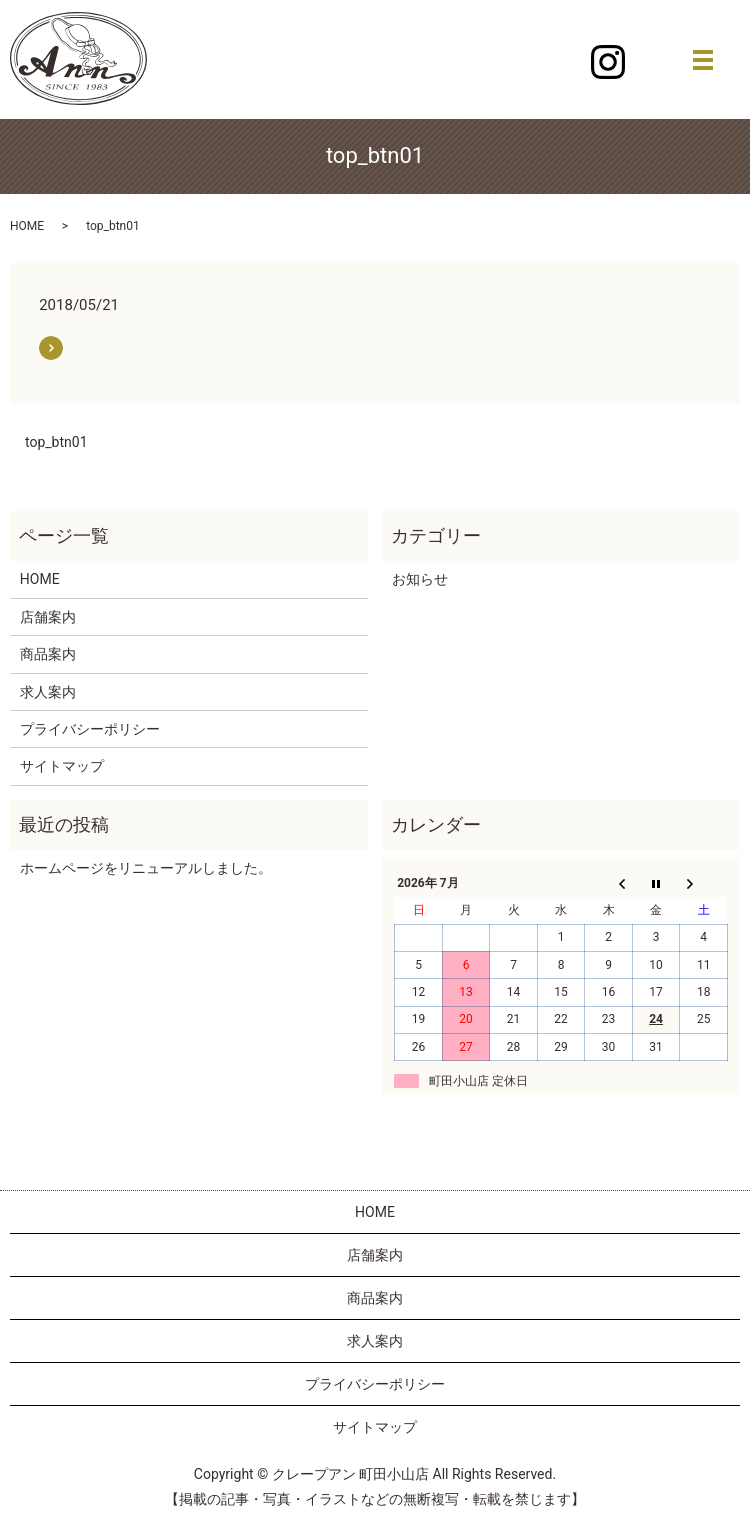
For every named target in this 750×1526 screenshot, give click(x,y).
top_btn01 (56, 442)
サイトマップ (62, 766)
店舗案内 (48, 617)
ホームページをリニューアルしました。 (146, 868)
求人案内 (48, 692)
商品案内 (48, 654)
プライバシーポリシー (90, 729)
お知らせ (420, 579)
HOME (27, 226)
